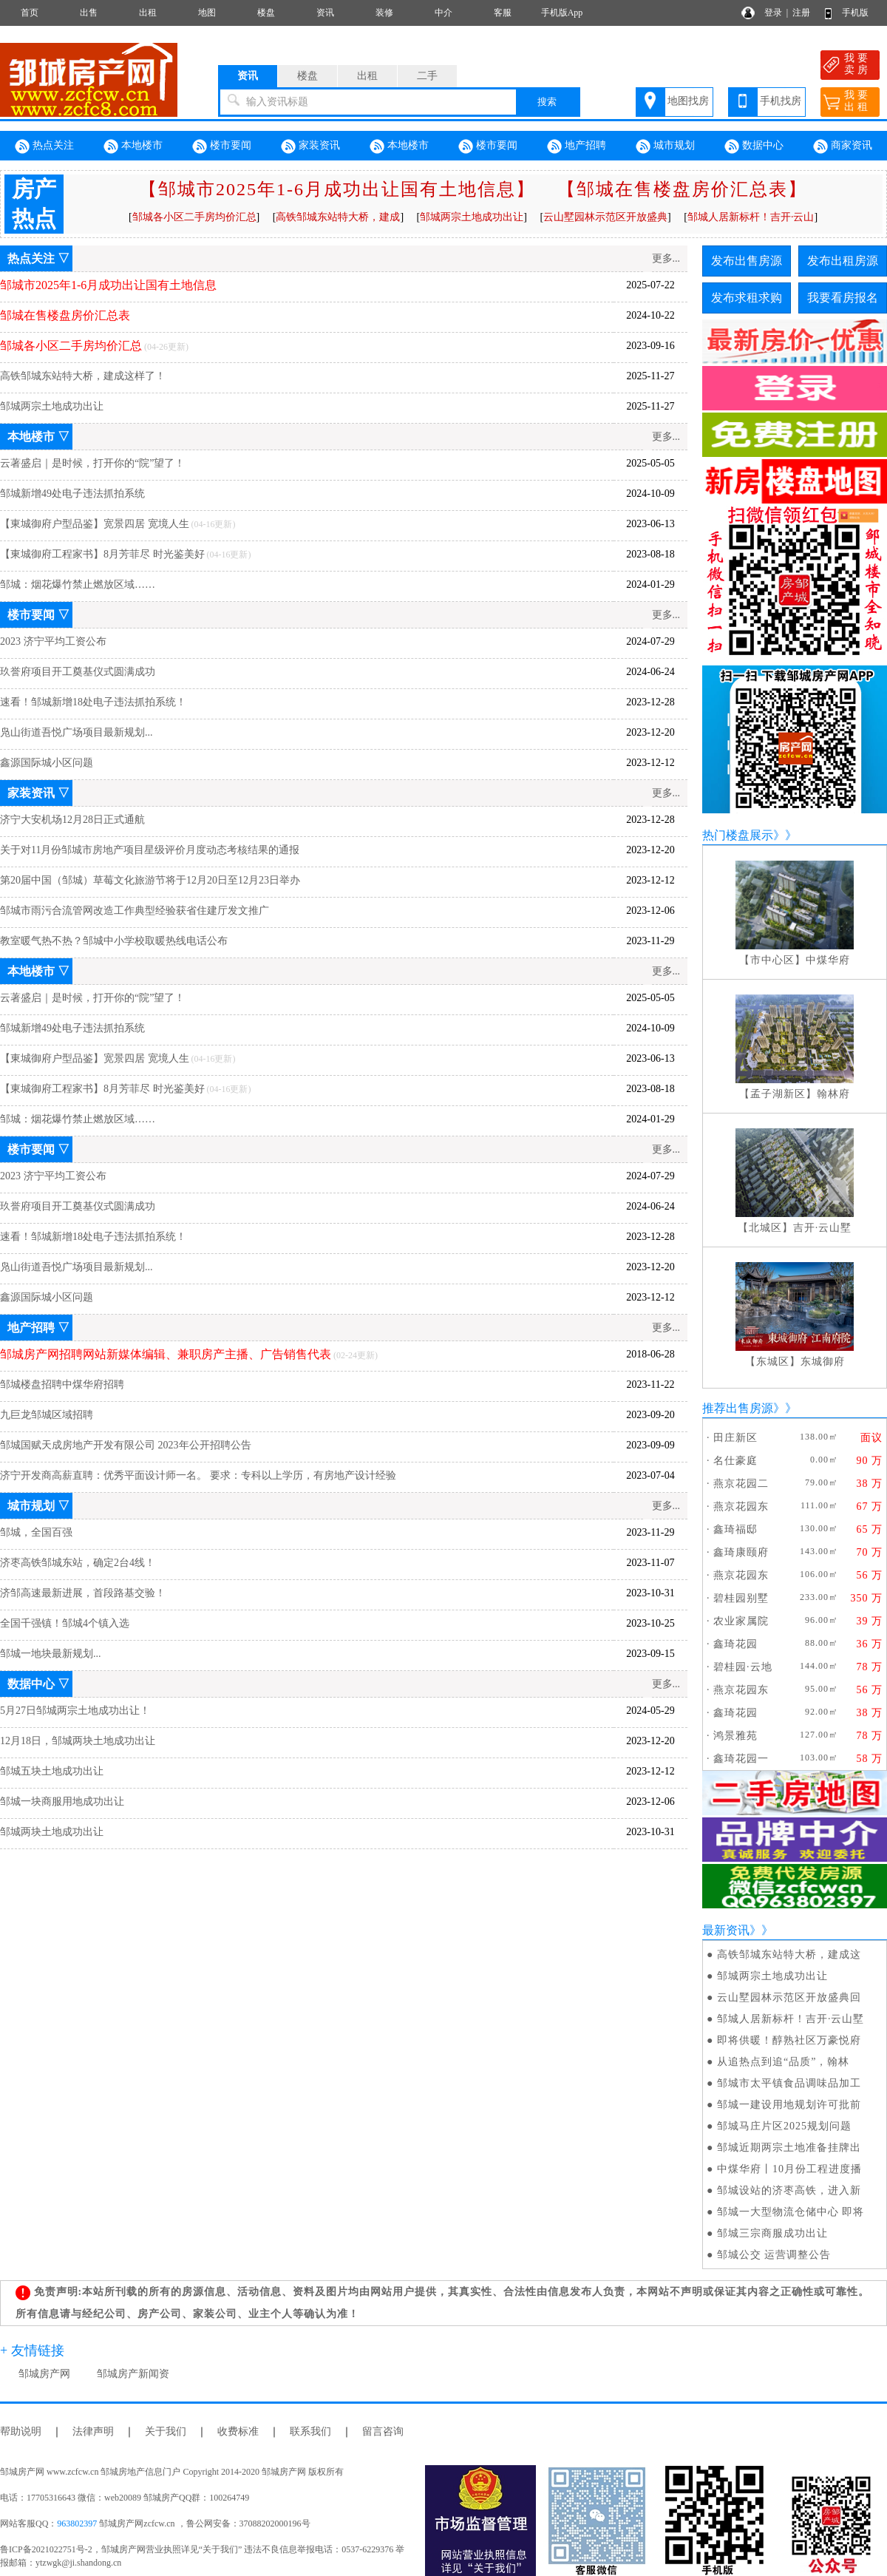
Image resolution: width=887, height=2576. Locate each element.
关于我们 (165, 2431)
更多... (666, 258)
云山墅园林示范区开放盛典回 (789, 1997)
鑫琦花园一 (741, 1758)
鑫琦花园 (735, 1644)
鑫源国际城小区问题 (46, 762)
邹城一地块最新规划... (50, 1653)
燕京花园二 (741, 1483)
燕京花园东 (741, 1506)
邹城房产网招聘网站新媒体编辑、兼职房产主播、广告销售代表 (165, 1354)
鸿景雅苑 (735, 1735)
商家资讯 (842, 146)
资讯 (325, 12)
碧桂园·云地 (742, 1666)
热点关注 (44, 146)
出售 (89, 12)
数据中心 (754, 146)
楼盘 (266, 12)
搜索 (547, 101)
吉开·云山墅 (822, 1227)
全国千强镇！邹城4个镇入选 (64, 1623)
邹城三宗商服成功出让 (772, 2233)
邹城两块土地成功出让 (51, 1831)
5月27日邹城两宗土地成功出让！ (75, 1710)
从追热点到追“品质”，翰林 (783, 2061)
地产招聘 (576, 146)
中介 (443, 12)
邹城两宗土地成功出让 (51, 406)
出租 (148, 12)
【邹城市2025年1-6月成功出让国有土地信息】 (337, 189)
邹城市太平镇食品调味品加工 (789, 2083)
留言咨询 (383, 2431)
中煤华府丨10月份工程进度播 (789, 2169)
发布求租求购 (746, 297)
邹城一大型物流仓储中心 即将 (791, 2211)
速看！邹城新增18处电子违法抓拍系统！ (93, 702)
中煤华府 (828, 960)
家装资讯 (310, 146)
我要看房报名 (842, 297)
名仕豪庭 (735, 1460)
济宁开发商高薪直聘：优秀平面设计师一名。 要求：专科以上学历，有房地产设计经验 (198, 1475)
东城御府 (823, 1361)
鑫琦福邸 (735, 1529)
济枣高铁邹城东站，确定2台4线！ (77, 1562)
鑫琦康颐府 (741, 1552)
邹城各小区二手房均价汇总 (194, 217)
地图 (207, 12)
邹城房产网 (44, 2373)
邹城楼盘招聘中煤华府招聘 (62, 1384)
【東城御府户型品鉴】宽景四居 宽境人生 (94, 523)
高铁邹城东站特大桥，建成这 (789, 1954)
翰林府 (833, 1093)
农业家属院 (741, 1621)
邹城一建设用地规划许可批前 (789, 2104)
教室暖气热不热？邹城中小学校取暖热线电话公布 (114, 940)
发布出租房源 (842, 260)
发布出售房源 (746, 260)
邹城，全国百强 (36, 1532)
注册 (801, 12)
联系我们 (310, 2431)
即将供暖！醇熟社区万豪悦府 (789, 2040)
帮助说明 (20, 2431)
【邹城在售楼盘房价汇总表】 (682, 189)
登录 (773, 12)
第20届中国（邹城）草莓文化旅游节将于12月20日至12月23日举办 (150, 880)
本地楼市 (133, 146)
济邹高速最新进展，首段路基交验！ (83, 1593)
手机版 (855, 12)
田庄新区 (735, 1437)
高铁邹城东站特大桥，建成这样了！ (83, 376)
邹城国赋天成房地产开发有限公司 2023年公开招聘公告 (125, 1445)
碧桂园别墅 (741, 1598)
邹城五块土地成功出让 (51, 1771)
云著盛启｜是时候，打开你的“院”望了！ (92, 463)
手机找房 (780, 100)
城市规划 (665, 146)
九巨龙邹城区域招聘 (46, 1414)
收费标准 (238, 2431)
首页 (29, 12)
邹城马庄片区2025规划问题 (784, 2126)
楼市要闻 (221, 146)
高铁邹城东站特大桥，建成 (338, 217)
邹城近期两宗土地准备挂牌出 (789, 2147)
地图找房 (688, 100)
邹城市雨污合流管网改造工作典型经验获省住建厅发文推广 (134, 910)
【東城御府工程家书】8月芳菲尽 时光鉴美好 (102, 554)
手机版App (562, 12)
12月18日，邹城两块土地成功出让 (77, 1740)
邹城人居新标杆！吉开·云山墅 (791, 2018)
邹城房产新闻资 (133, 2373)
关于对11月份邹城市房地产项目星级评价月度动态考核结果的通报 (149, 849)
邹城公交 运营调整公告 (774, 2254)
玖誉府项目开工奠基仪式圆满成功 (77, 671)
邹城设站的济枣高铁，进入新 (789, 2190)
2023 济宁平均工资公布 (53, 641)
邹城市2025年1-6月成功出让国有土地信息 (108, 285)
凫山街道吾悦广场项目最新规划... (76, 732)
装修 (384, 12)
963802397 (77, 2523)
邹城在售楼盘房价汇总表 (65, 315)
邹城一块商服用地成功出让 (62, 1801)
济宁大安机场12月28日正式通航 (72, 819)
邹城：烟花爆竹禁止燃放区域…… (77, 584)
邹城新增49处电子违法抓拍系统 (72, 493)
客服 (503, 12)
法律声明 (93, 2431)
